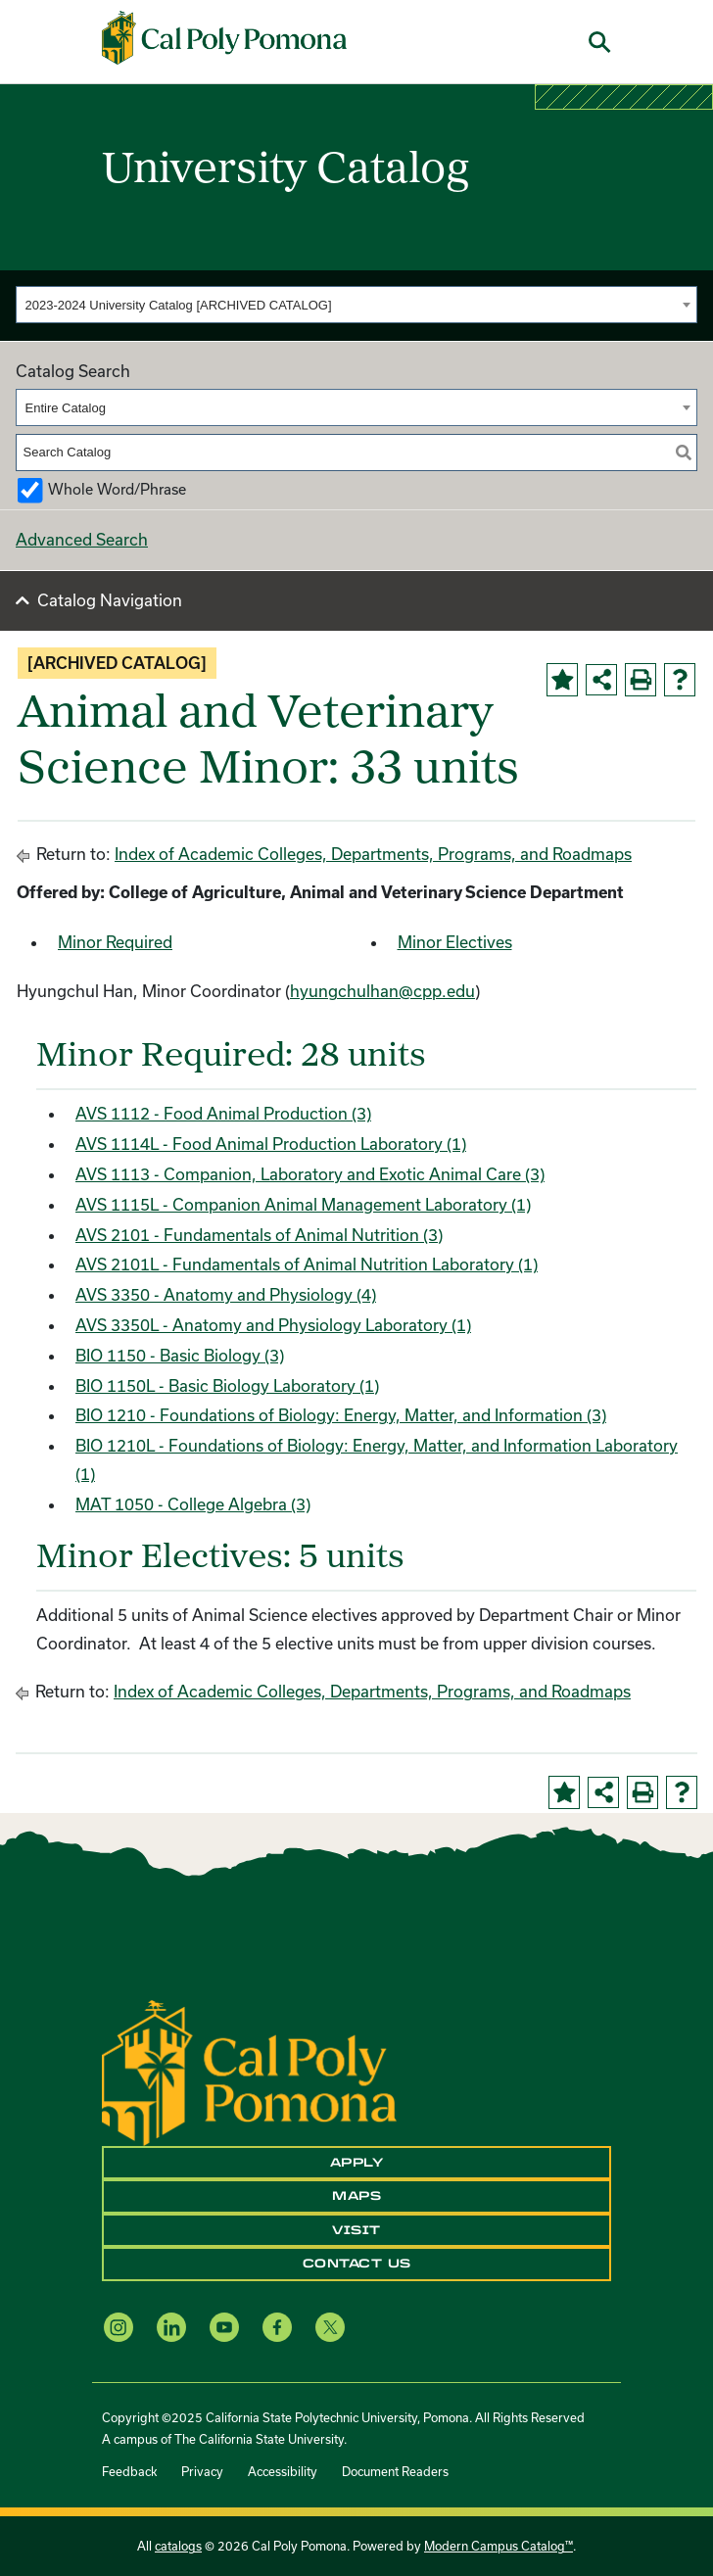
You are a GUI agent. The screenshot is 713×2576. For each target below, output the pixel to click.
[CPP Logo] (249, 2071)
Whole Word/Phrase (117, 489)
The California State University (259, 2439)
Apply (357, 2163)
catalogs (178, 2545)
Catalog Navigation (109, 600)
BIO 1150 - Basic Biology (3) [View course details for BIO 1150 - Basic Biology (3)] (179, 1355)
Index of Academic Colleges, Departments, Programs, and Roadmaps (373, 853)
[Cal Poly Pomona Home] (224, 38)
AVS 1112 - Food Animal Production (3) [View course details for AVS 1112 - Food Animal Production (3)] (223, 1113)
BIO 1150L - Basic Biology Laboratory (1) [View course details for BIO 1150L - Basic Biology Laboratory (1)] (227, 1385)
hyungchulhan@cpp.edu (382, 990)
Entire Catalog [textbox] (65, 408)
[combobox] (356, 304)
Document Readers (395, 2471)
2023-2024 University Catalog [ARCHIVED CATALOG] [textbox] (178, 305)
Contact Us (357, 2263)
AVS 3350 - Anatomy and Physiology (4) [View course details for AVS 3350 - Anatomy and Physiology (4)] (225, 1294)
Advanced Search (82, 539)
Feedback (129, 2471)
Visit (356, 2230)
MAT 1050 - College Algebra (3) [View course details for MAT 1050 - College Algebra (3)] (192, 1504)
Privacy (202, 2471)
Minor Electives (455, 941)
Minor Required (115, 941)
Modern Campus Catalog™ (498, 2545)
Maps (356, 2196)
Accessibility (282, 2471)
